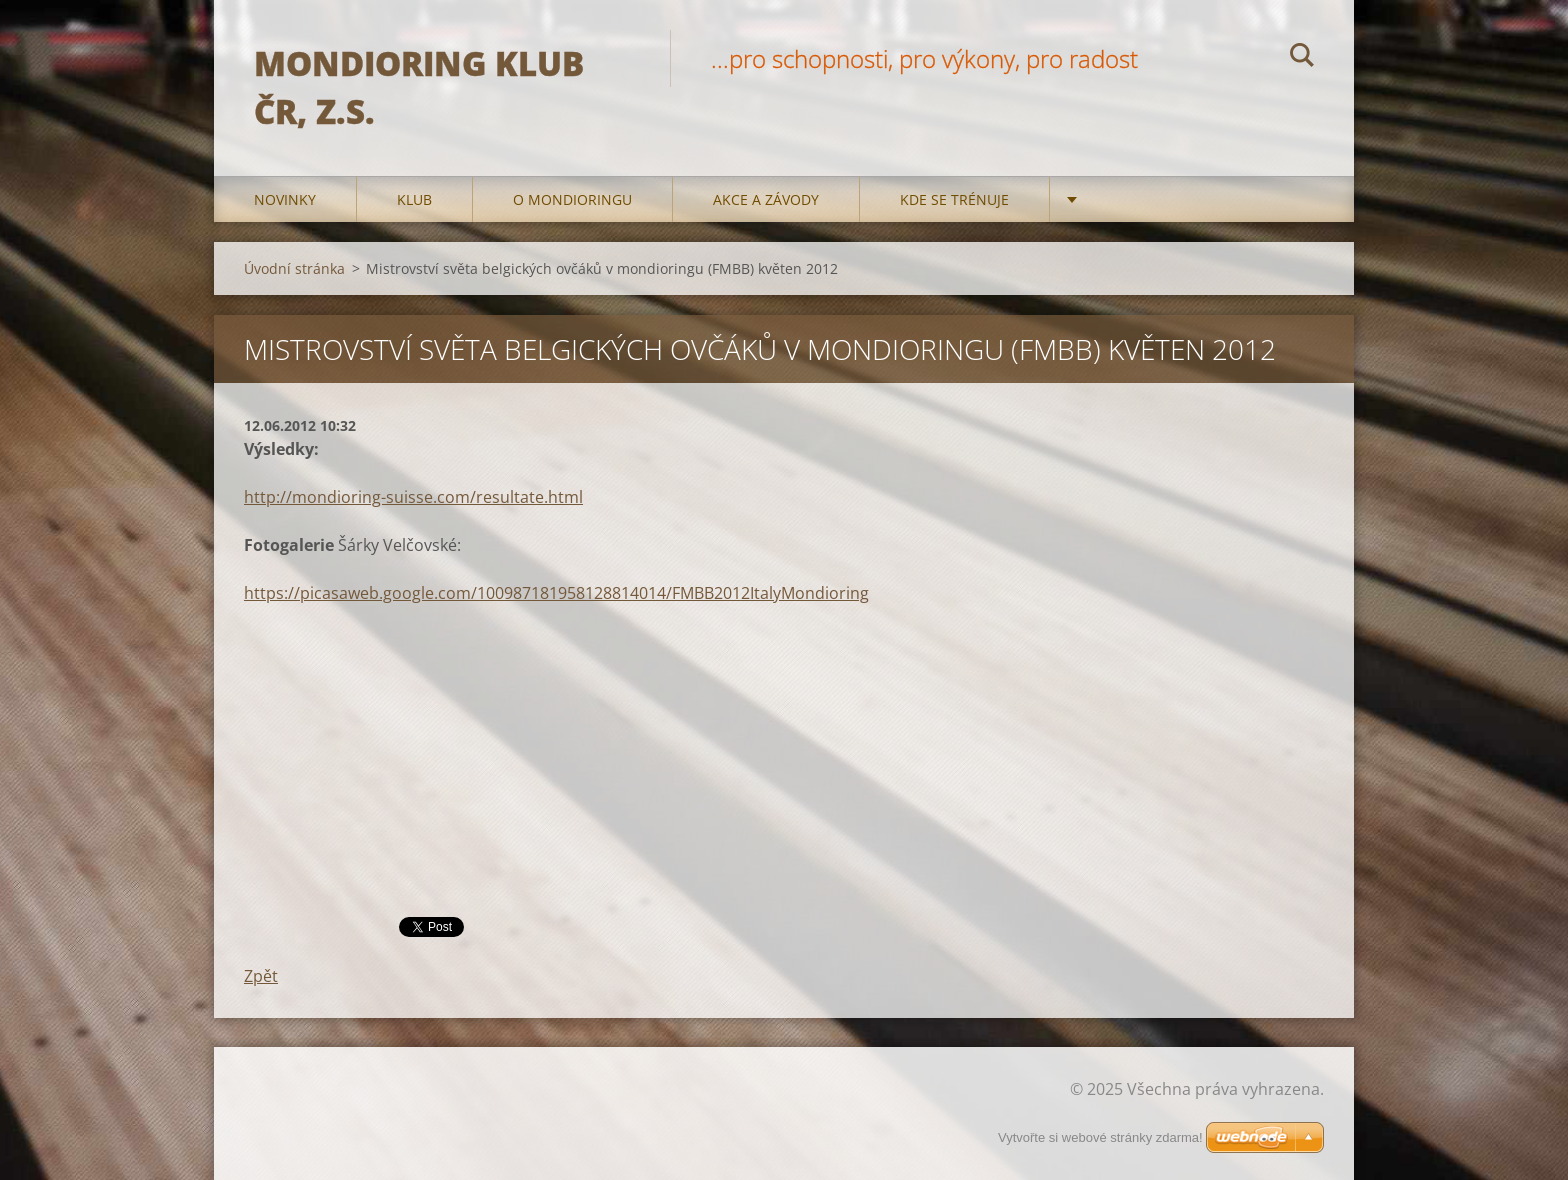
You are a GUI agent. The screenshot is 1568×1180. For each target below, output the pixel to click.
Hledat (1302, 58)
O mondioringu (572, 199)
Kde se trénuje (954, 199)
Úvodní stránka (294, 268)
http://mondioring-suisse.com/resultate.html (413, 497)
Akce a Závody (766, 199)
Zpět (261, 976)
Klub (414, 199)
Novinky (285, 199)
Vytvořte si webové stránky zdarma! (1100, 1137)
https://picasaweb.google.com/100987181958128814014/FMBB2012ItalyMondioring (556, 593)
